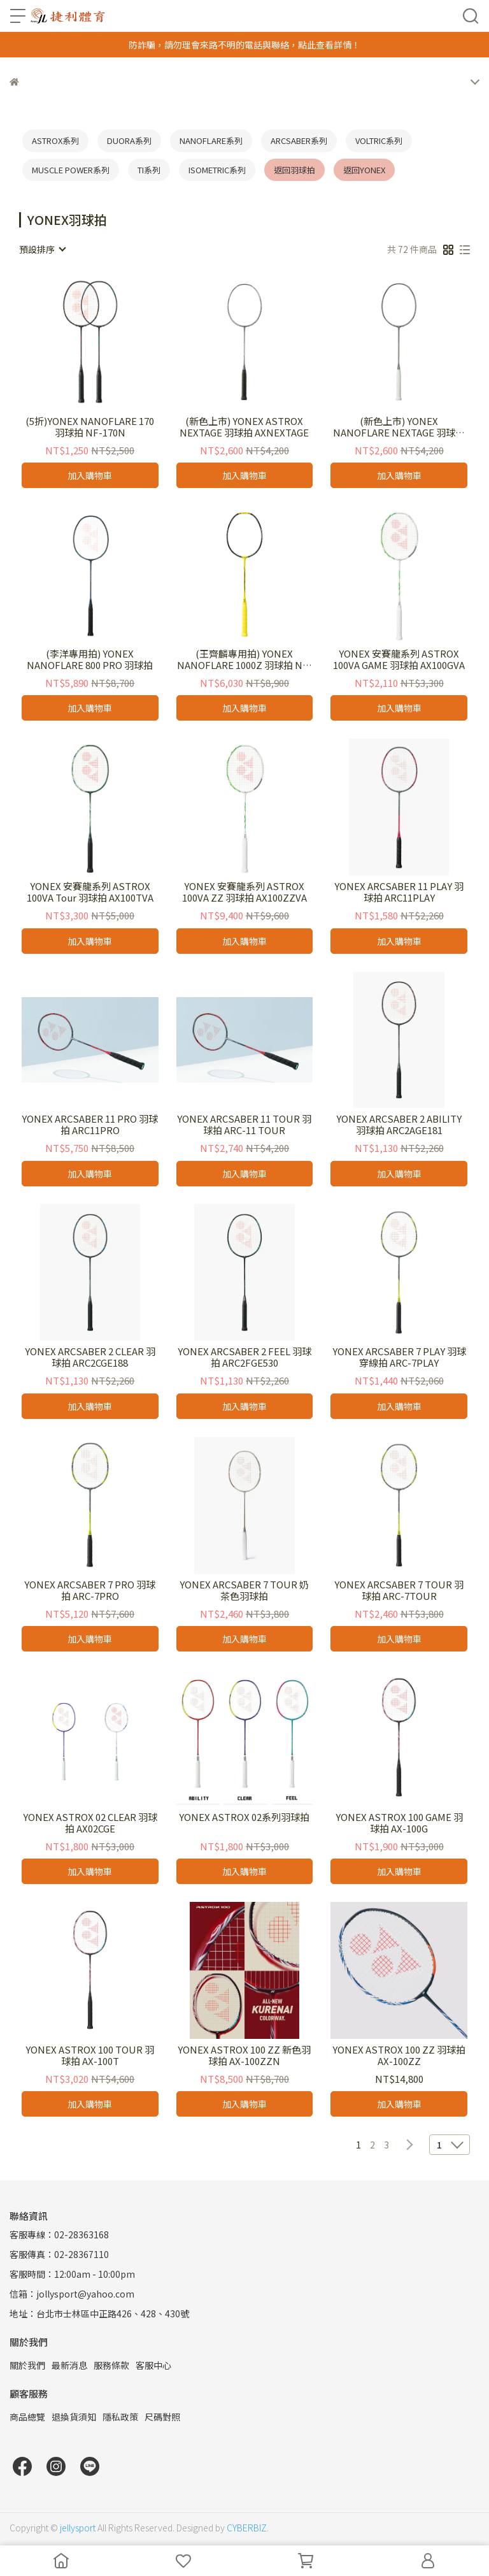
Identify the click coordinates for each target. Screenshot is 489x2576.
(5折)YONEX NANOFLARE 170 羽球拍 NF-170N (89, 426)
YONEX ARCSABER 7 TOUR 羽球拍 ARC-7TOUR (399, 1590)
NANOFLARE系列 (211, 140)
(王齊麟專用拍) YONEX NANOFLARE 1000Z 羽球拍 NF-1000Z (244, 659)
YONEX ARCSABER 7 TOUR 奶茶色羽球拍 (244, 1590)
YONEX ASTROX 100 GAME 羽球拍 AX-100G (399, 1822)
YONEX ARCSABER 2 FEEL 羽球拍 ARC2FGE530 (244, 1357)
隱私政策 (120, 2416)
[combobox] (42, 249)
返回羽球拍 (294, 170)
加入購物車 (89, 475)
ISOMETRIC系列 (217, 170)
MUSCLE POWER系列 (71, 170)
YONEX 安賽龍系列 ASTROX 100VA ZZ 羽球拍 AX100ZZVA (244, 892)
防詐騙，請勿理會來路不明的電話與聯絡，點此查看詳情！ (244, 44)
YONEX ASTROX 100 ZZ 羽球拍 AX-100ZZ (398, 2055)
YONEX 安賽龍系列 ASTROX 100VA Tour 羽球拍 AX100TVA (90, 892)
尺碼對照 (162, 2416)
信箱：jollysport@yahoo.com (72, 2293)
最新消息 (69, 2365)
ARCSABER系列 (299, 140)
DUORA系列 (129, 140)
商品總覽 (27, 2416)
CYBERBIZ (247, 2527)
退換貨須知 (74, 2416)
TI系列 (149, 170)
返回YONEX (364, 170)
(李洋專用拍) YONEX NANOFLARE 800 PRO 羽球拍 (90, 659)
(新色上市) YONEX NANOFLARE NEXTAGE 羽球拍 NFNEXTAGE (399, 426)
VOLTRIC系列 (378, 140)
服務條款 (111, 2365)
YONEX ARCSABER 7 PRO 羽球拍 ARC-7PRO (89, 1590)
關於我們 (27, 2365)
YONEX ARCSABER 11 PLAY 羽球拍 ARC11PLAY (399, 892)
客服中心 (153, 2365)
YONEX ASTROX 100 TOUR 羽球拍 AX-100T (89, 2055)
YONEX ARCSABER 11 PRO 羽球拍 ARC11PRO (90, 1124)
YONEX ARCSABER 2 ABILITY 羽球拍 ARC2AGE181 (399, 1124)
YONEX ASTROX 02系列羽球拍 (244, 1817)
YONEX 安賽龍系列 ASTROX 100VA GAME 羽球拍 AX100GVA (399, 659)
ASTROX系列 (55, 140)
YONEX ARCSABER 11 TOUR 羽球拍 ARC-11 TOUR (244, 1124)
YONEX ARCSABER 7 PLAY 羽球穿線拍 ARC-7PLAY (399, 1357)
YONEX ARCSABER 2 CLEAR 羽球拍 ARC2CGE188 (90, 1357)
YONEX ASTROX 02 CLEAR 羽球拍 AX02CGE (90, 1822)
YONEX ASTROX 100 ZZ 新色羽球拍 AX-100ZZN (244, 2055)
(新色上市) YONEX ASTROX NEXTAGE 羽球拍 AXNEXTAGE (244, 426)
